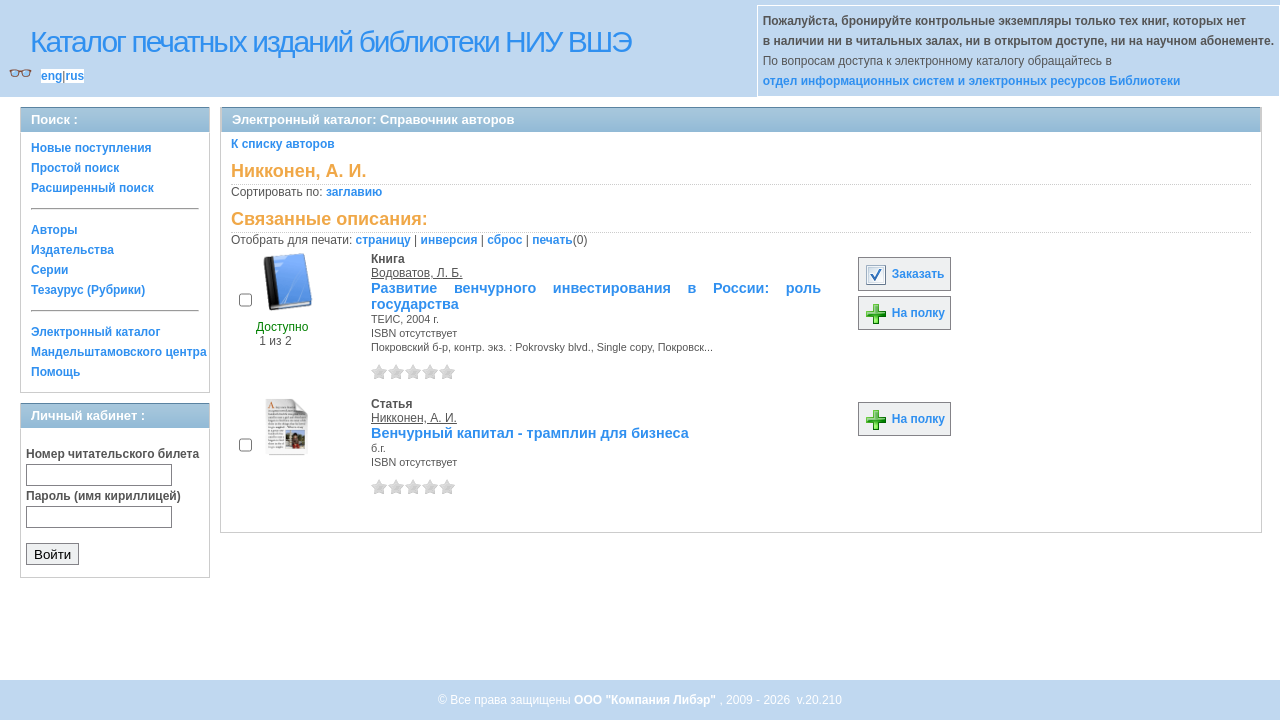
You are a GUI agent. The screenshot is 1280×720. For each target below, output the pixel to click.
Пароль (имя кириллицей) (103, 496)
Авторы (54, 230)
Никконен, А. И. (414, 418)
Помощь (55, 372)
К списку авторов (283, 144)
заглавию (354, 192)
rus (74, 76)
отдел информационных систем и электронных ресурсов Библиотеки (972, 81)
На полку (904, 313)
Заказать (904, 274)
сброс (504, 240)
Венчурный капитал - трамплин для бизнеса (530, 433)
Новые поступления (91, 148)
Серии (49, 270)
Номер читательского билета (112, 454)
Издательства (72, 250)
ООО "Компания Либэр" (646, 700)
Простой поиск (75, 168)
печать (552, 240)
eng (51, 76)
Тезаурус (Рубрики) (88, 290)
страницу (383, 240)
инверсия (449, 240)
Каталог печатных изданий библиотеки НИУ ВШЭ (330, 41)
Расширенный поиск (92, 188)
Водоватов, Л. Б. (417, 273)
